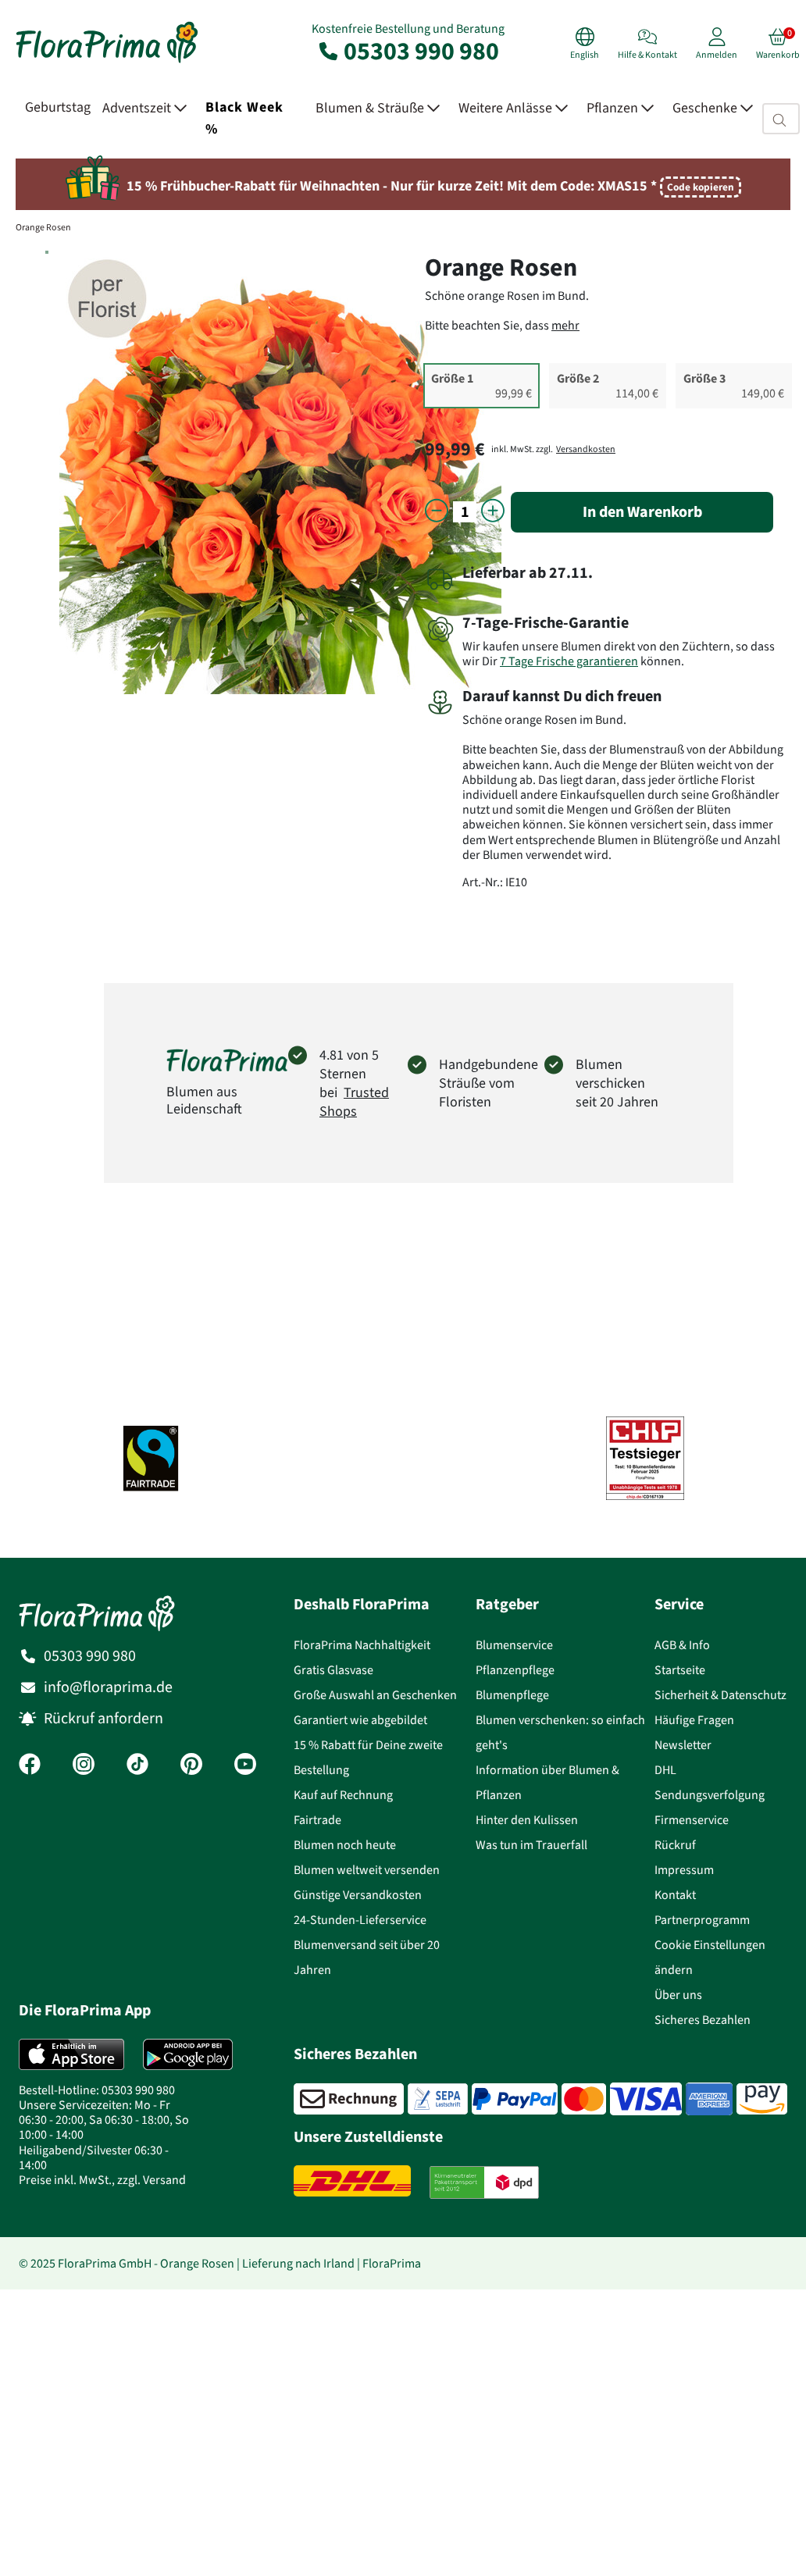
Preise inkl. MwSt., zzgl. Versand (102, 2180)
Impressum (684, 1870)
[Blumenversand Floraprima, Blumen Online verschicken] (107, 61)
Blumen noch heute (345, 1845)
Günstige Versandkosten (358, 1895)
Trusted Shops (354, 1102)
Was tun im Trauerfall (531, 1845)
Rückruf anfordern (103, 1718)
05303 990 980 (407, 51)
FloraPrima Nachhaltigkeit (362, 1645)
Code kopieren (700, 187)
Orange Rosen (43, 227)
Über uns (678, 1994)
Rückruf (675, 1845)
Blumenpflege (512, 1695)
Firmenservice (691, 1820)
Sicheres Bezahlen (702, 2019)
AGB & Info (682, 1645)
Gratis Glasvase (333, 1670)
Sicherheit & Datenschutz (720, 1695)
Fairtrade (317, 1820)
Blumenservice (514, 1645)
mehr (565, 325)
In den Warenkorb (642, 511)
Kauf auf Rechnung (343, 1795)
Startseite (679, 1670)
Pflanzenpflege (515, 1670)
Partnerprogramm (702, 1920)
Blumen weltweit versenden (367, 1870)
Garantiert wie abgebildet (360, 1720)
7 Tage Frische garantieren (569, 661)
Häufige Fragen (694, 1720)
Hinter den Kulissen (527, 1820)
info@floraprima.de (108, 1687)
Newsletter (682, 1745)
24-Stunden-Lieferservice (360, 1920)
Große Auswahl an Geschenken (375, 1695)
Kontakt (675, 1895)
